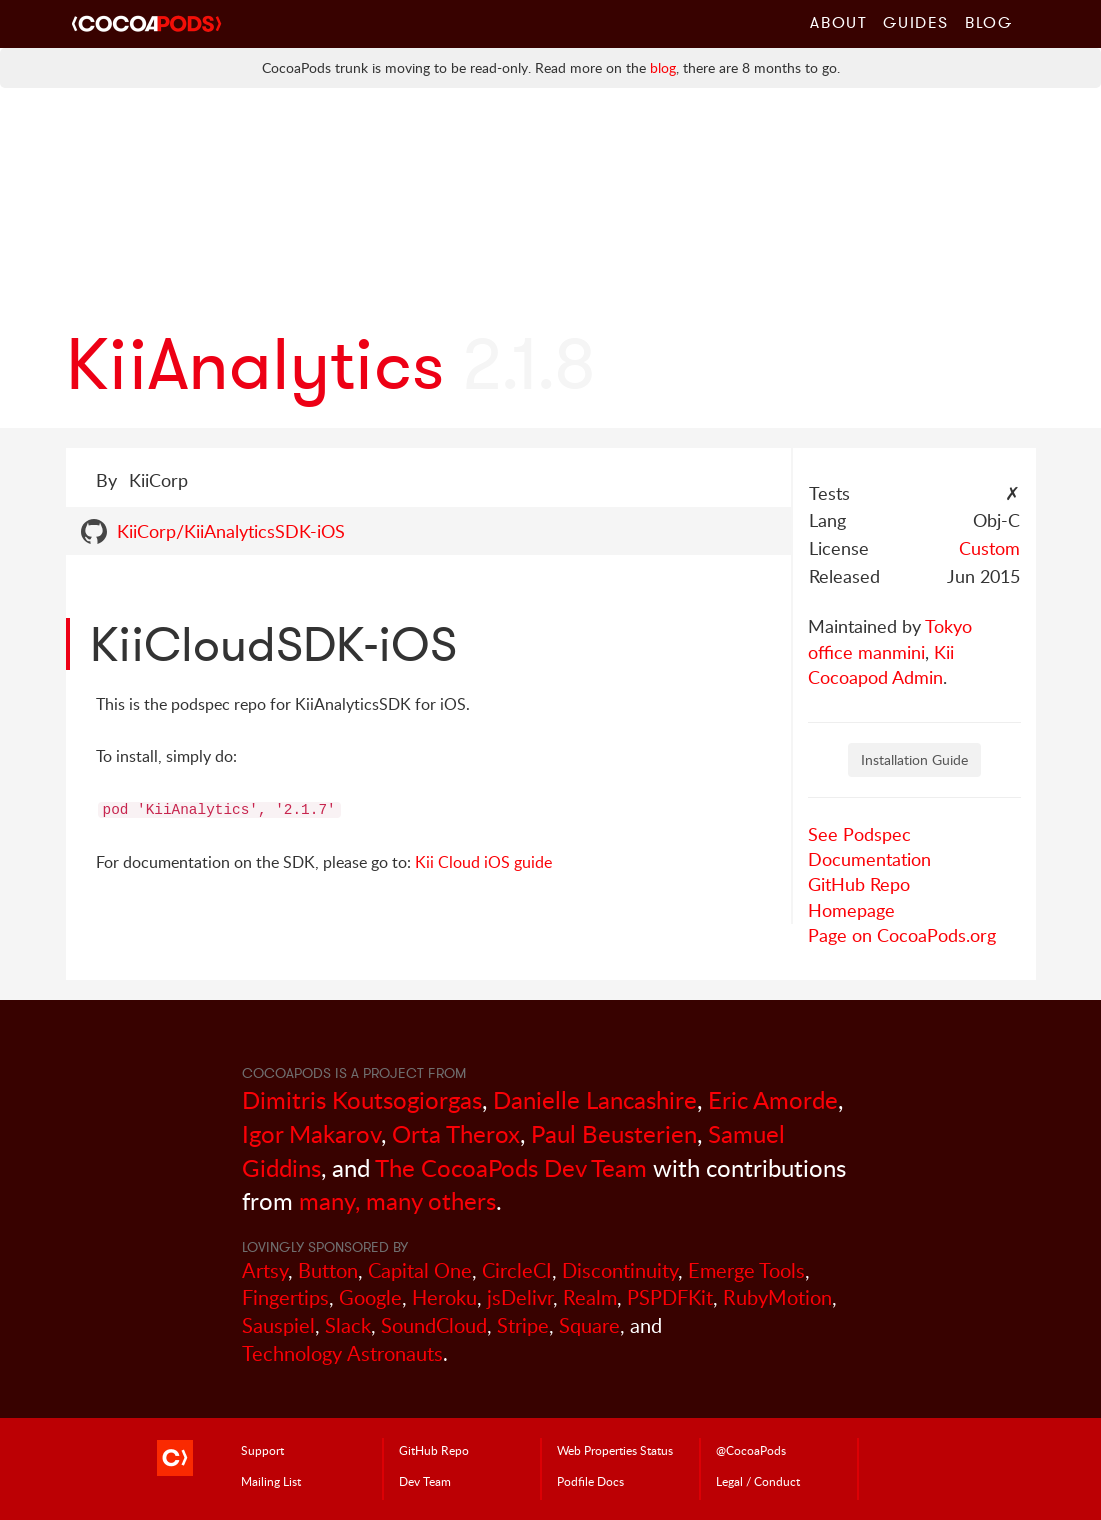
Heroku (444, 1297)
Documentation (869, 859)
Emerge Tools (746, 1270)
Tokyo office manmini (890, 638)
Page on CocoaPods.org (902, 935)
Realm (590, 1297)
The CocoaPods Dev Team (511, 1167)
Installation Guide (914, 759)
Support (262, 1450)
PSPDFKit (670, 1297)
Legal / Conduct (758, 1481)
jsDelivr (520, 1297)
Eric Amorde (773, 1099)
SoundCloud (434, 1325)
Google (370, 1297)
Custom (989, 548)
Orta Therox (456, 1133)
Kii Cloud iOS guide (483, 862)
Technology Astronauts (342, 1353)
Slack (348, 1325)
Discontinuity (620, 1270)
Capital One (420, 1270)
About (838, 22)
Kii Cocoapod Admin (881, 664)
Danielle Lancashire (595, 1099)
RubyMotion (777, 1297)
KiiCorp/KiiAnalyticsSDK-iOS (231, 531)
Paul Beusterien (614, 1133)
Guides (916, 22)
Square (589, 1325)
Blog (988, 22)
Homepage (851, 910)
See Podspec (859, 834)
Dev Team (425, 1481)
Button (328, 1270)
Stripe (523, 1325)
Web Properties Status (615, 1450)
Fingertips (285, 1297)
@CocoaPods (751, 1450)
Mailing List (271, 1481)
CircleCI (517, 1270)
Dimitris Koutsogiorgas (362, 1099)
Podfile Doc (590, 1481)
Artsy (265, 1270)
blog (663, 67)
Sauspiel (278, 1325)
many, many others (397, 1200)
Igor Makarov (311, 1133)
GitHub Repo (859, 884)
